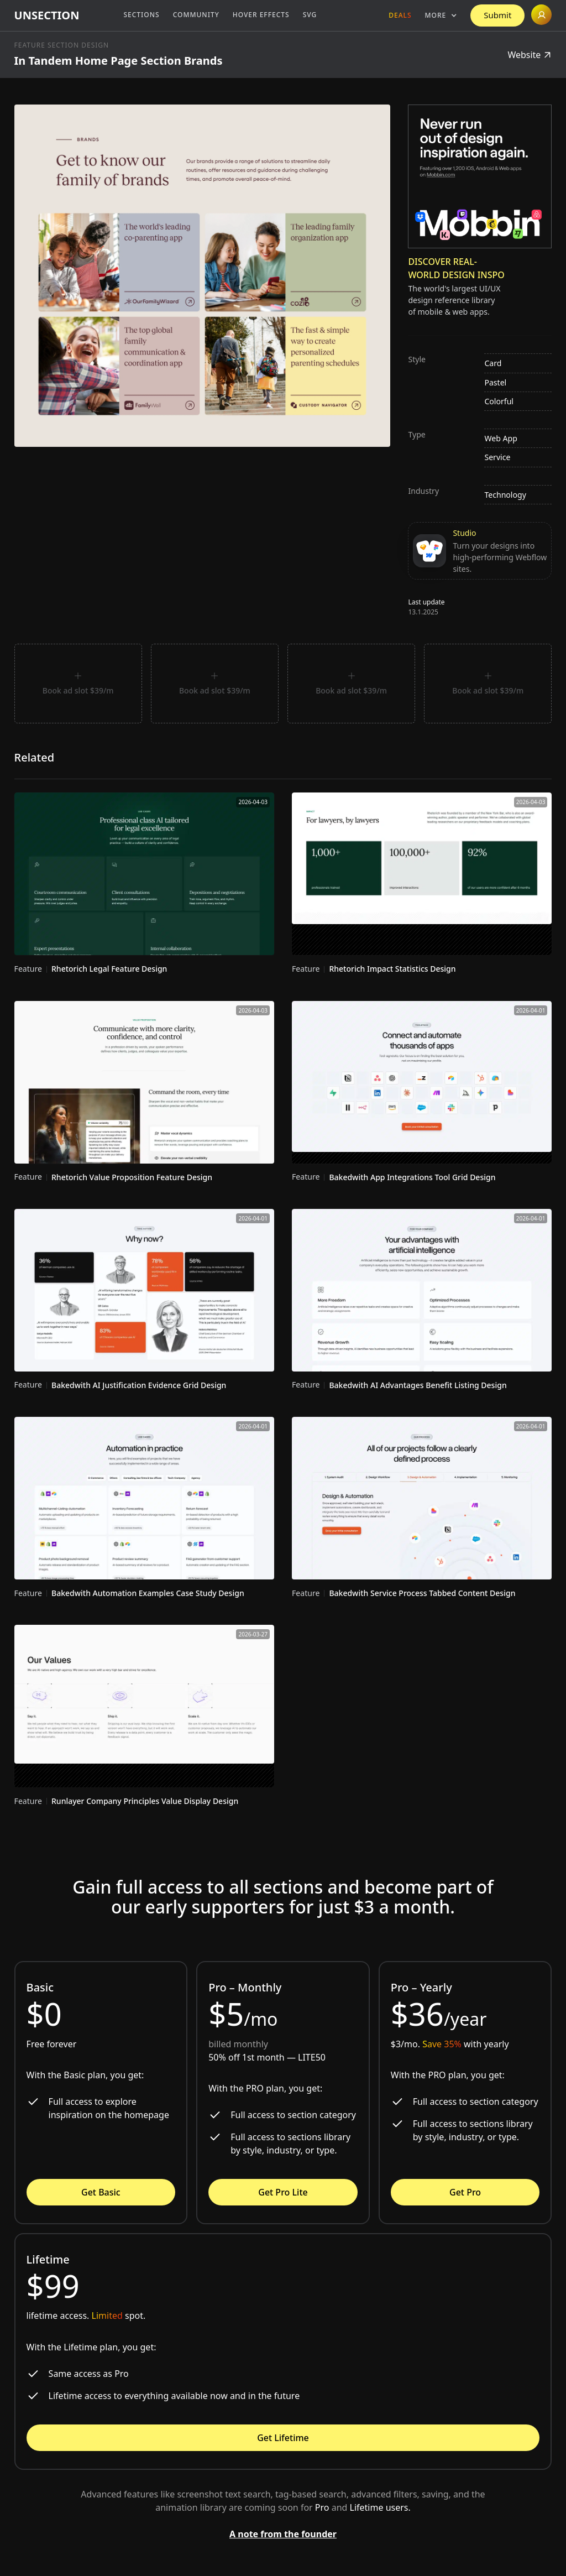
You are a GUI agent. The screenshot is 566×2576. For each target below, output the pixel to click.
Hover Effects (261, 14)
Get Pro (465, 2192)
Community (196, 14)
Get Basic (100, 2192)
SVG (310, 14)
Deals (400, 15)
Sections (141, 14)
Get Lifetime (283, 2438)
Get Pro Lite (282, 2192)
